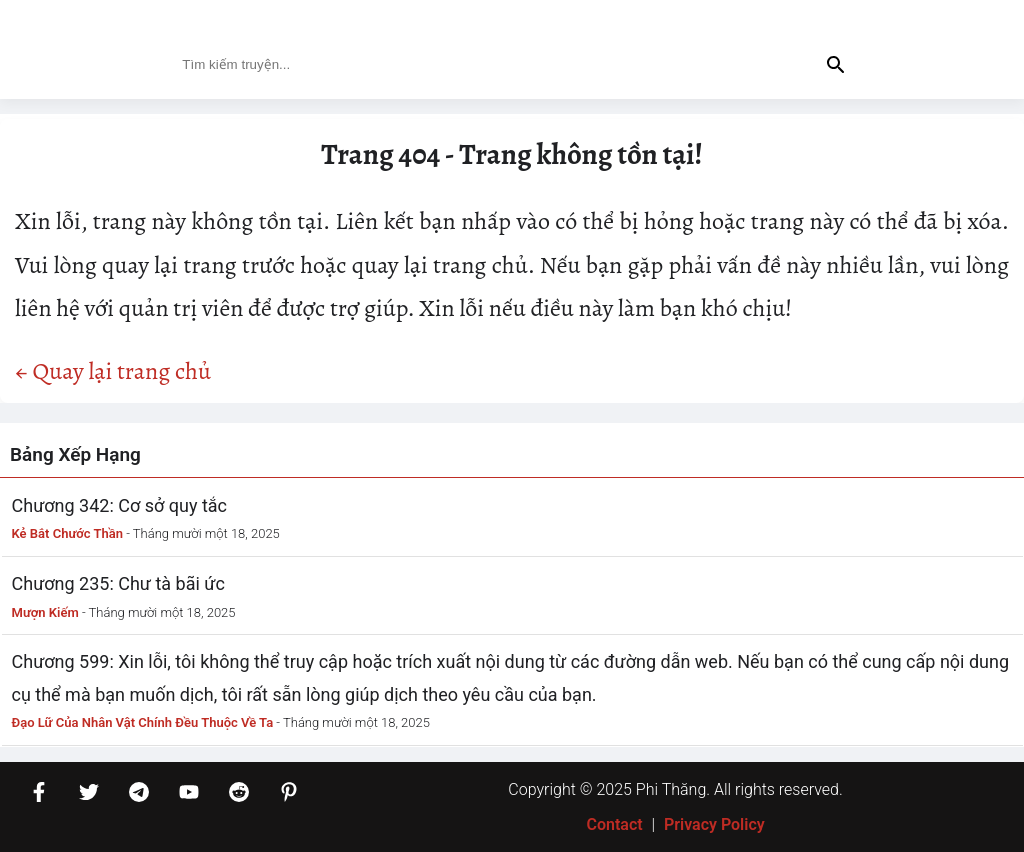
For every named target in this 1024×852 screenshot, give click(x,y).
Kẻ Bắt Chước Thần (68, 533)
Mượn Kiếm (45, 612)
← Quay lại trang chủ (113, 371)
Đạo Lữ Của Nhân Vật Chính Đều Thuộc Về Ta (143, 722)
